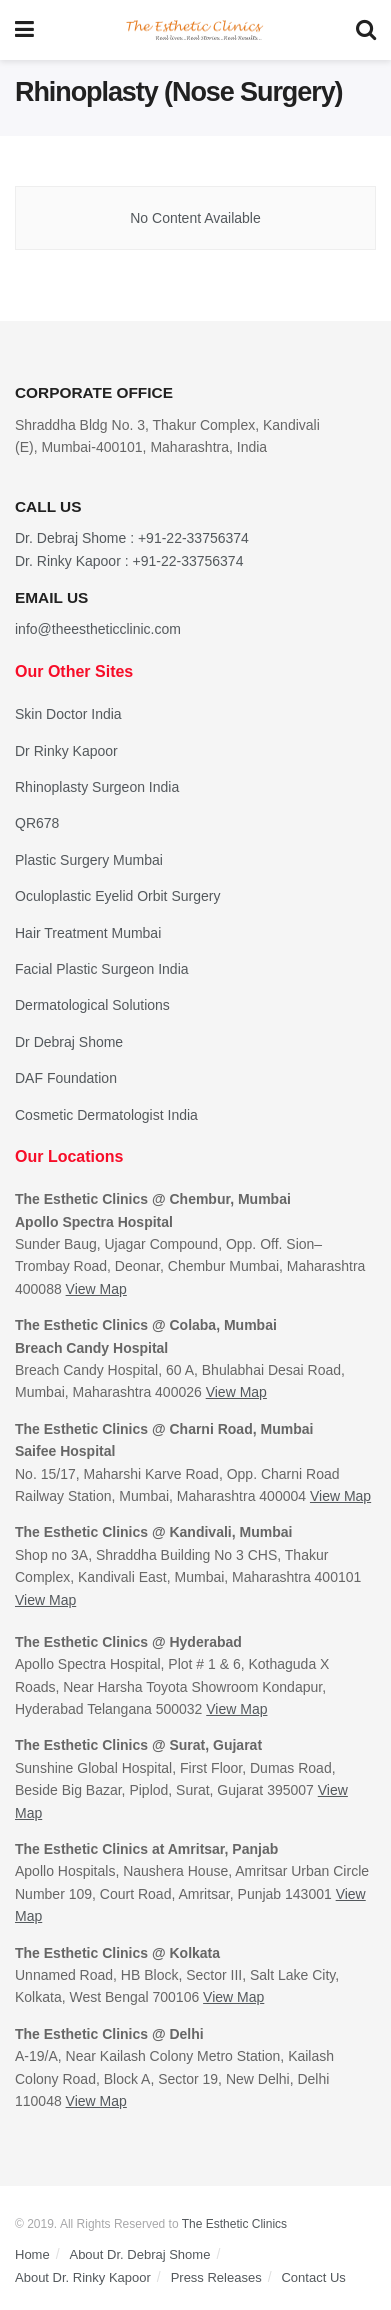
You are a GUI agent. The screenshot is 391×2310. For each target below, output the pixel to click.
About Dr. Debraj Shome (139, 2254)
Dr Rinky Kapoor (66, 751)
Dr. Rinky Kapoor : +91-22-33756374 (129, 561)
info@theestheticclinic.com (98, 629)
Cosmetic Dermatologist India (106, 1115)
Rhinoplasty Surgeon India (97, 787)
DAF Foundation (66, 1078)
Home (32, 2254)
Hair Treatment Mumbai (88, 933)
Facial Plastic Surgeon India (102, 969)
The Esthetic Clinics (234, 2224)
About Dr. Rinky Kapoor (83, 2277)
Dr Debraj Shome (69, 1042)
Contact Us (313, 2277)
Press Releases (216, 2277)
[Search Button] (366, 30)
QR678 (37, 823)
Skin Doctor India (68, 714)
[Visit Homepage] (195, 30)
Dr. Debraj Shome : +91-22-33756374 (132, 538)
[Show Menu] (24, 30)
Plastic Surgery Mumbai (89, 860)
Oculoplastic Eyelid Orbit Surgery (117, 896)
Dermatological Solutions (92, 1005)
